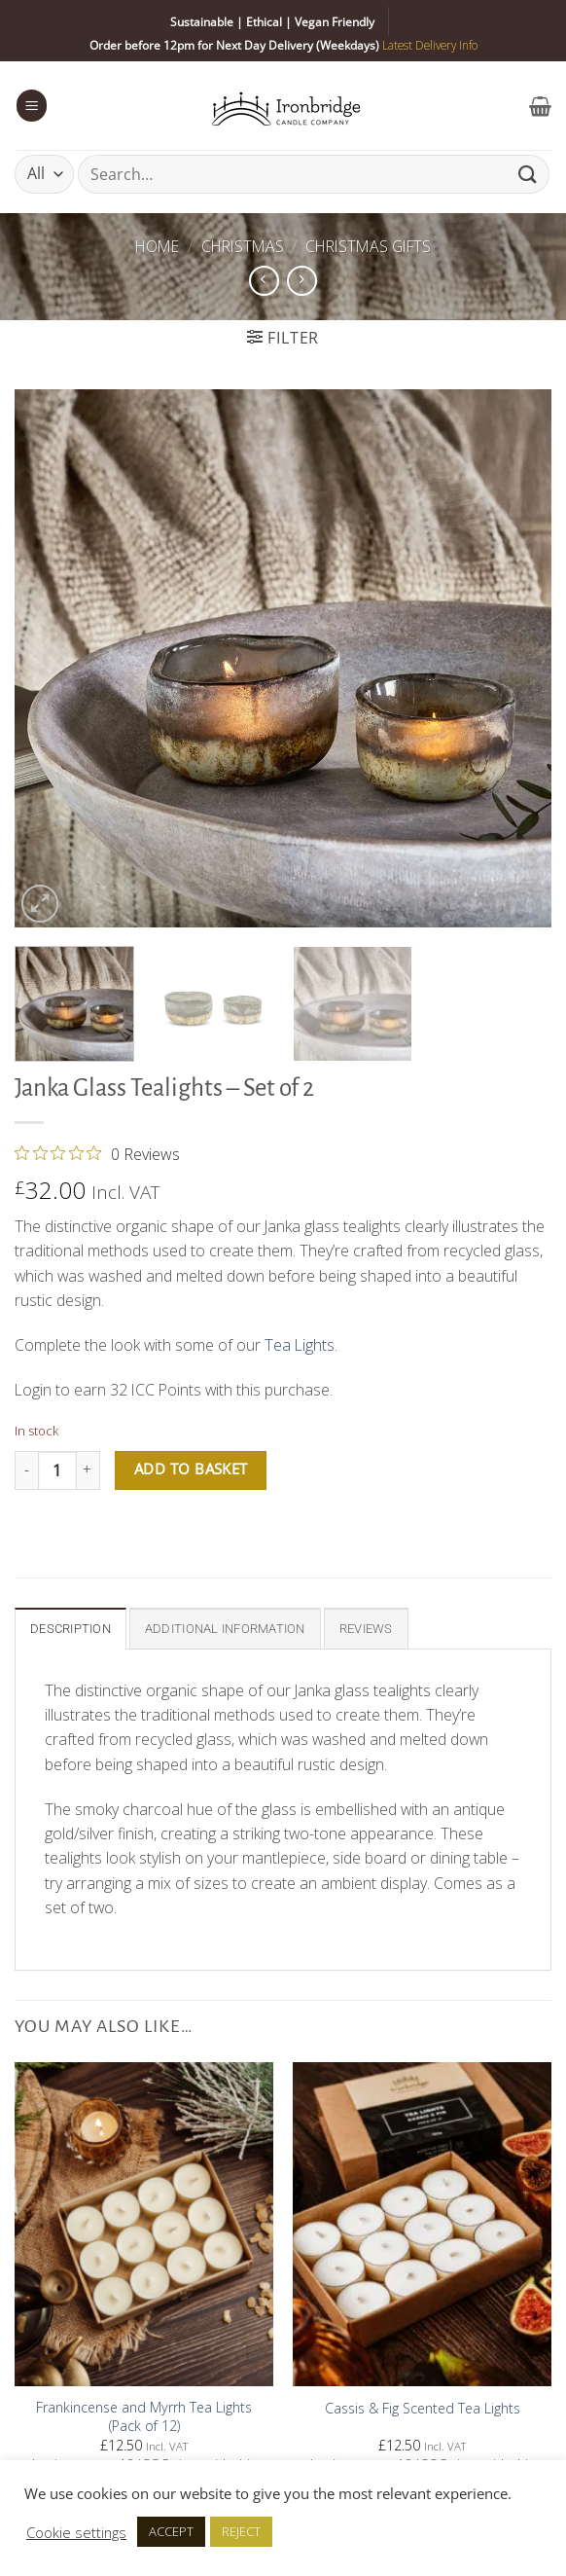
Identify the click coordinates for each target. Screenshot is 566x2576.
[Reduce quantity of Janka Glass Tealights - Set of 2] (26, 1470)
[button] (32, 105)
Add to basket (191, 1469)
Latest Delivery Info (430, 45)
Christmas (242, 246)
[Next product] (264, 281)
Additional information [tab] (225, 1628)
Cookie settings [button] (76, 2532)
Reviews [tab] (366, 1628)
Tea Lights (300, 1345)
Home (157, 246)
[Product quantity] (57, 1470)
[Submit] (528, 174)
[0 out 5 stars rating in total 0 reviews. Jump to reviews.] (97, 1153)
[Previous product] (302, 281)
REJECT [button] (241, 2531)
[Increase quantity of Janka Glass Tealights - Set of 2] (88, 1470)
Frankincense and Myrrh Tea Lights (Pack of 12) (144, 2417)
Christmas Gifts (368, 246)
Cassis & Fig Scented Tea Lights (422, 2408)
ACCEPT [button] (171, 2531)
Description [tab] (70, 1628)
